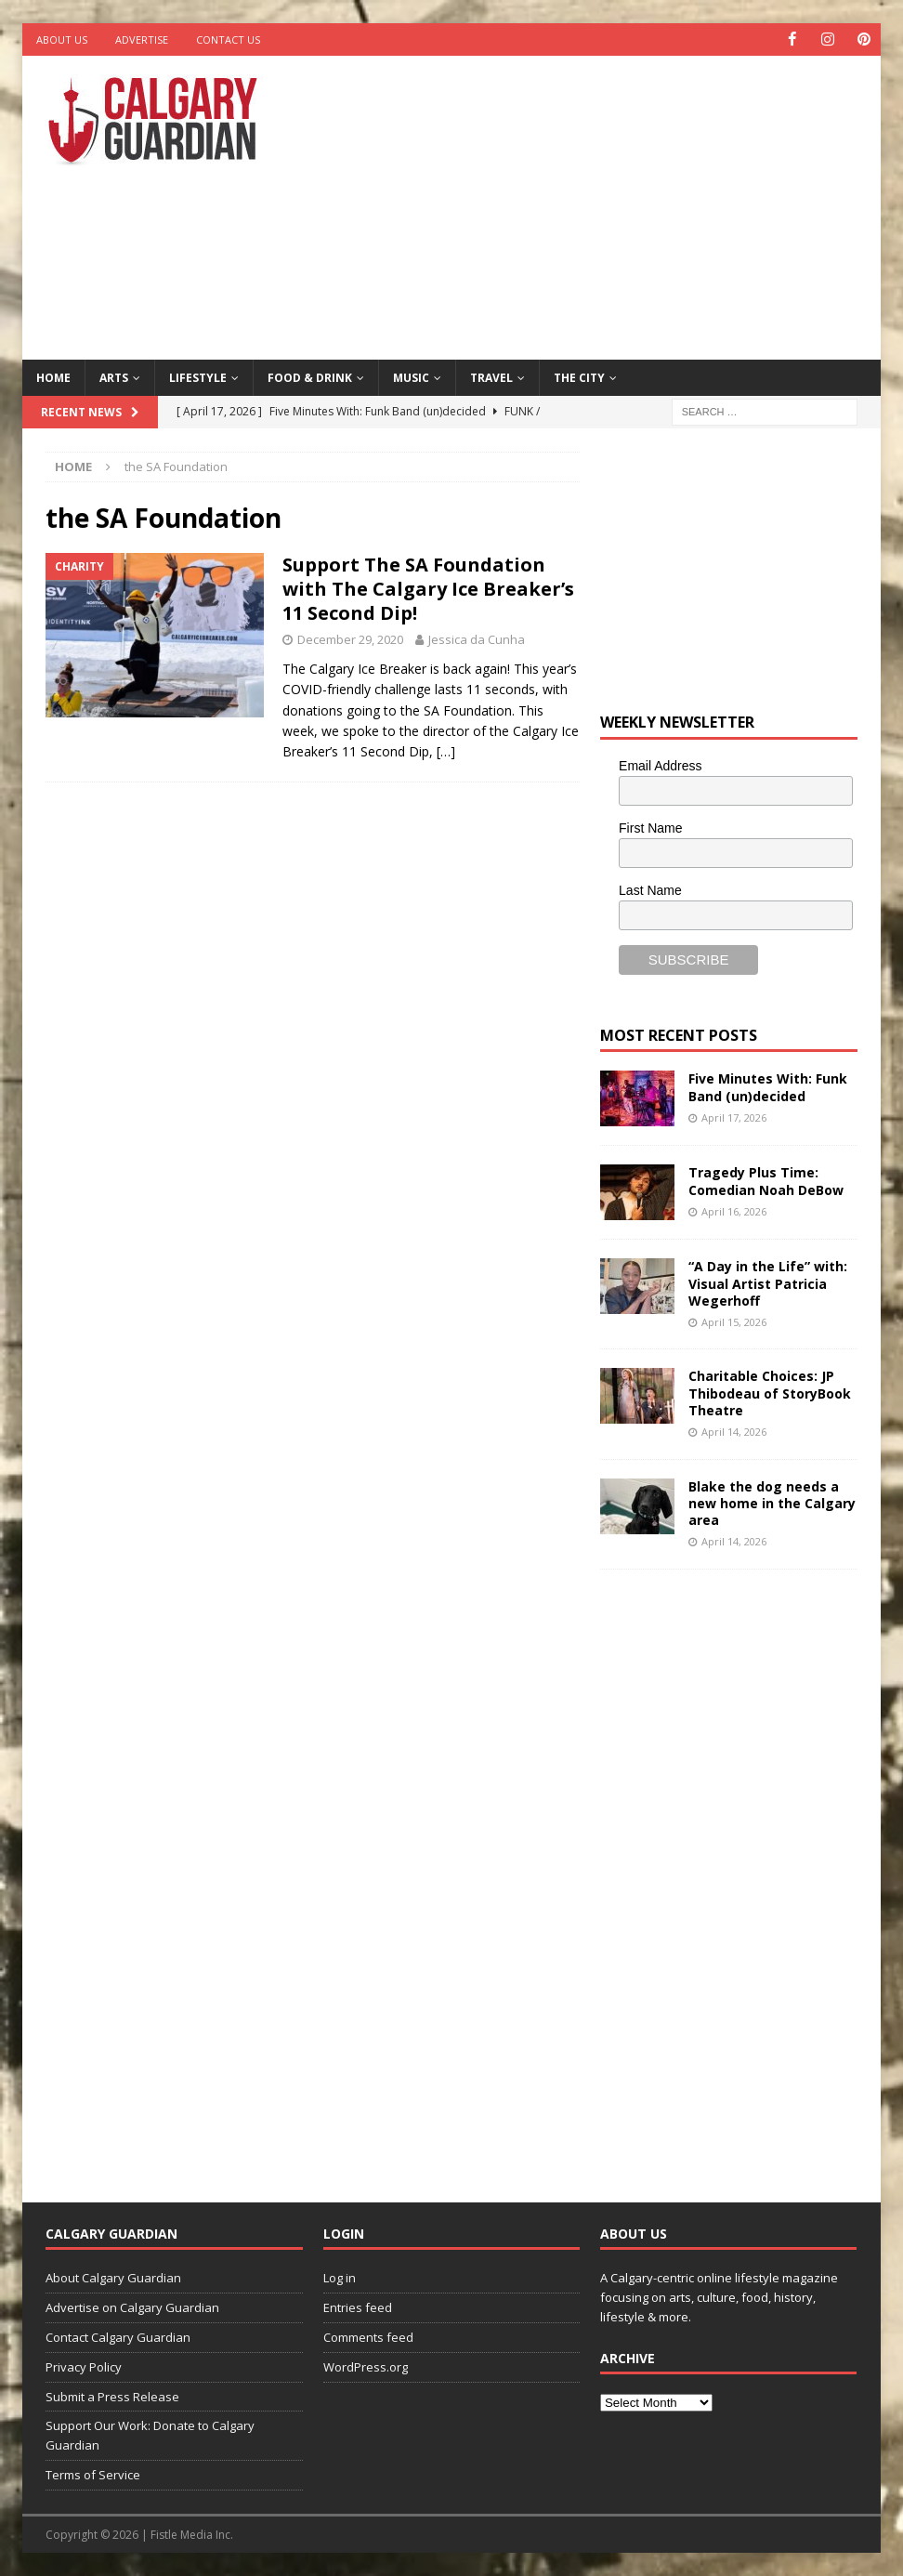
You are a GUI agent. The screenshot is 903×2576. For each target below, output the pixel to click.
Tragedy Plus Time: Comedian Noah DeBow (766, 1180)
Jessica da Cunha (476, 639)
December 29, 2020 (350, 639)
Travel (491, 377)
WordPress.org (365, 2366)
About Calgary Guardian (113, 2277)
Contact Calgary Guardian (118, 2337)
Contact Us (228, 39)
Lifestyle (198, 377)
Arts (113, 377)
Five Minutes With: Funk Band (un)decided (767, 1087)
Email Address (660, 765)
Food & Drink (310, 377)
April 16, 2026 (733, 1210)
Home (53, 377)
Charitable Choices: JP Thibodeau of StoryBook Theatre (769, 1392)
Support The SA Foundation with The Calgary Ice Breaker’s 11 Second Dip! (428, 588)
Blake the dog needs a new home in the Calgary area (772, 1502)
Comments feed (368, 2337)
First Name (650, 828)
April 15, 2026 (733, 1322)
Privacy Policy (84, 2366)
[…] (446, 751)
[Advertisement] (609, 204)
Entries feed (357, 2307)
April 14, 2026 (733, 1432)
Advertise (141, 39)
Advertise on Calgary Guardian (132, 2307)
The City (579, 377)
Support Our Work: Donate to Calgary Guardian (150, 2435)
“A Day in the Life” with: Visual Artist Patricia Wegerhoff (767, 1282)
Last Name (650, 889)
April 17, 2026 (733, 1117)
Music (411, 377)
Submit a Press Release (112, 2395)
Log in (339, 2277)
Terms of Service (93, 2474)
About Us (61, 39)
